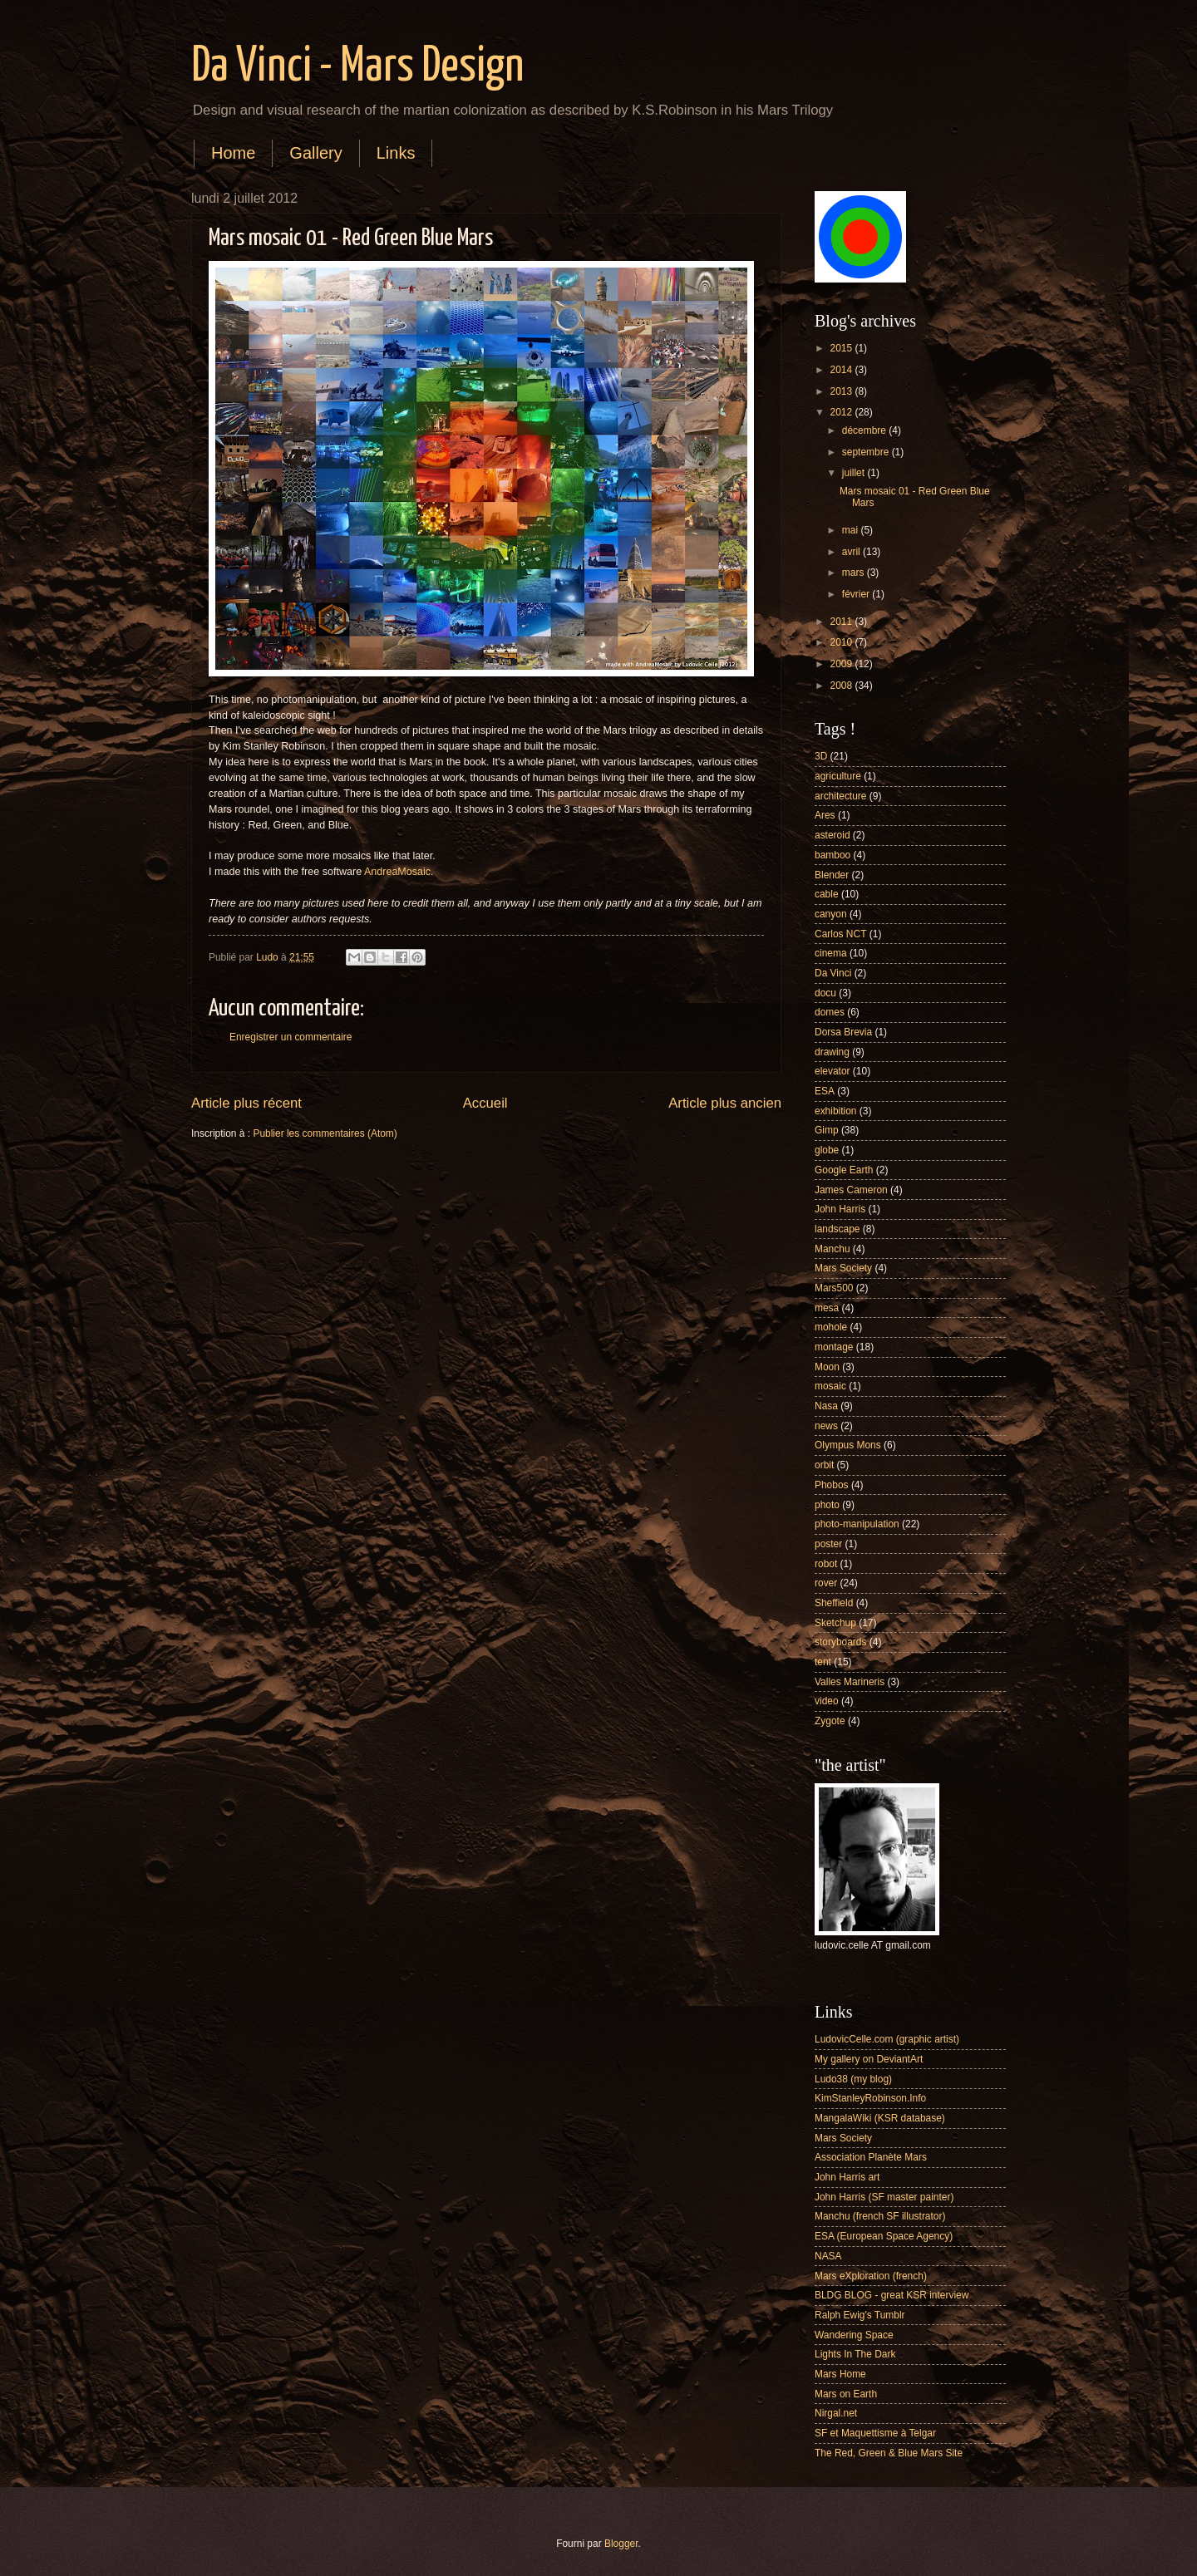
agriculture (838, 776)
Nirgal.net (836, 2413)
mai (851, 530)
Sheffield (834, 1603)
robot (826, 1564)
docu (825, 993)
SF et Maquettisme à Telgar (875, 2433)
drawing (832, 1052)
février (857, 594)
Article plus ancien (724, 1103)
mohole (831, 1327)
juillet (855, 473)
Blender (832, 875)
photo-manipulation (857, 1524)
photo (827, 1505)
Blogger (621, 2543)
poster (828, 1544)
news (826, 1426)
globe (827, 1150)
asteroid (832, 835)
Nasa (826, 1406)
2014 (842, 370)
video (827, 1701)
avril (852, 552)
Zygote (830, 1721)
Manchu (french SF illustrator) (880, 2216)
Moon (827, 1367)
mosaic (830, 1386)
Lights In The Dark (855, 2354)
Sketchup (835, 1623)
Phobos (832, 1485)
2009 (842, 664)
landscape (837, 1229)
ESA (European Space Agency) (884, 2236)
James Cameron (851, 1190)
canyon (831, 914)
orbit (824, 1465)
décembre (865, 430)
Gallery (315, 153)
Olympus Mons (848, 1445)
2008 (842, 685)
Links (396, 153)
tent (823, 1662)
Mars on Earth (846, 2394)
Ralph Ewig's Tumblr (860, 2315)
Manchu (832, 1249)
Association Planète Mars (871, 2157)
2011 (842, 621)
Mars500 (834, 1288)
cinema (831, 953)
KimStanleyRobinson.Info (870, 2098)
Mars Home (840, 2374)
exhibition (836, 1111)
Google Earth (844, 1170)
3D (821, 756)
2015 (842, 348)
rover (826, 1583)
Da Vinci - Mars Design (357, 67)
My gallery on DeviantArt (869, 2059)
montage (834, 1347)
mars (854, 572)
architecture (840, 796)
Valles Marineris (849, 1682)
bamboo (832, 855)
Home (233, 153)
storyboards (840, 1642)
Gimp (827, 1130)
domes (830, 1012)
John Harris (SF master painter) (884, 2197)
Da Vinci (833, 973)
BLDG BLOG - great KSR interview (891, 2295)
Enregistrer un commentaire (290, 1037)
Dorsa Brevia (843, 1032)
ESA (825, 1091)
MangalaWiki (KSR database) (880, 2118)
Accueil (485, 1103)
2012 (842, 412)
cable (827, 894)
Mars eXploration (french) (871, 2276)
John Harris (840, 1209)
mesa (827, 1308)
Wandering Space (854, 2335)
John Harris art (847, 2177)
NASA (828, 2256)
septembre (867, 452)
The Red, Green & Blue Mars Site (889, 2453)
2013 (842, 391)
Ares (825, 815)
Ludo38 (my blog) (853, 2079)
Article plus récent (246, 1103)
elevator (832, 1071)
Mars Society (843, 1268)
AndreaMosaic (397, 872)
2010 (842, 642)
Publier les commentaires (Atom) (325, 1133)
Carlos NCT (840, 934)
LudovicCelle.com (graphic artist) (887, 2039)
